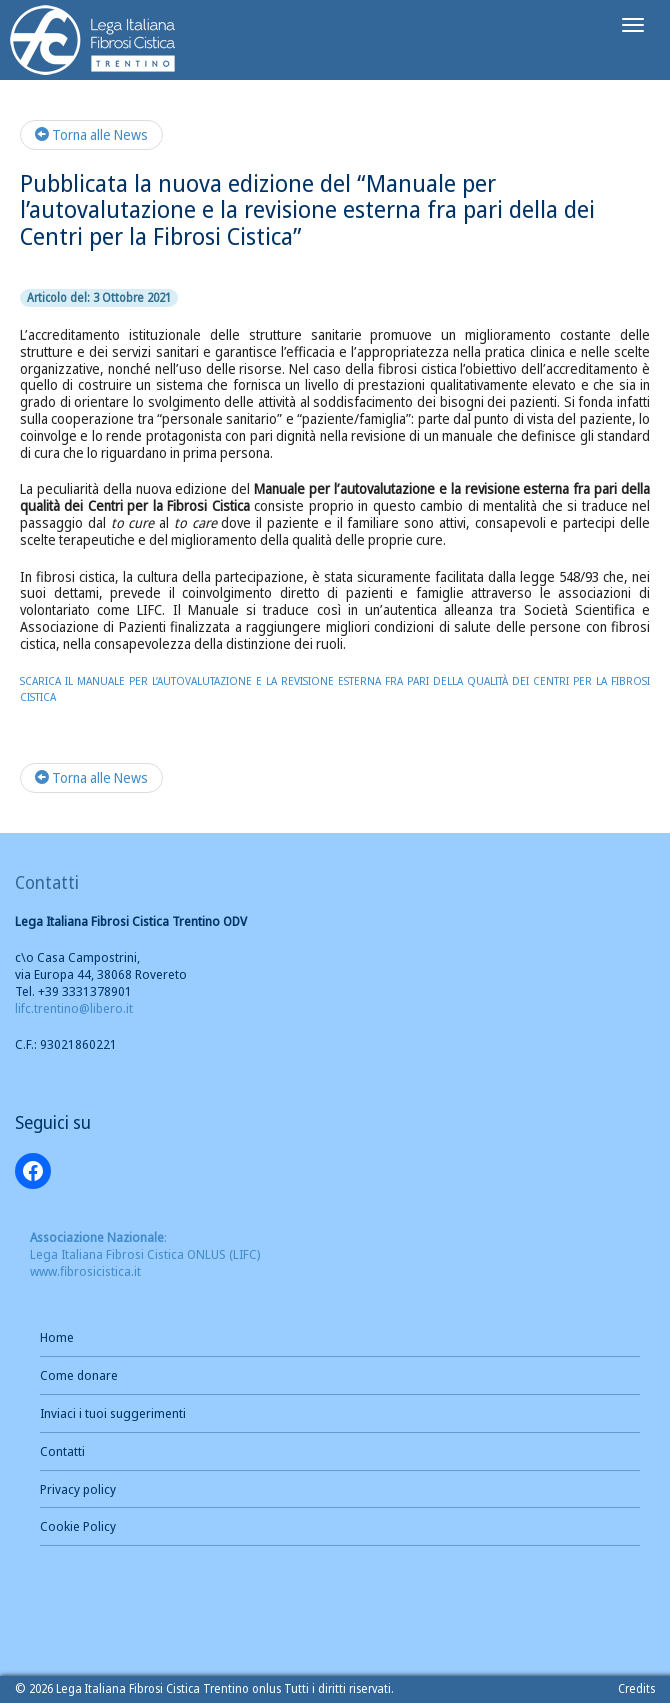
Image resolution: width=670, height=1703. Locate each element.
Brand (93, 42)
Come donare (79, 1375)
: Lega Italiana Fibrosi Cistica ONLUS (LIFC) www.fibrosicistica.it (145, 1254)
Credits (636, 1688)
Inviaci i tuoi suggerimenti (113, 1413)
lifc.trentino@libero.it (74, 1008)
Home (57, 1337)
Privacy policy (78, 1489)
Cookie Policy (78, 1526)
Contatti (62, 1451)
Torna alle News (91, 134)
